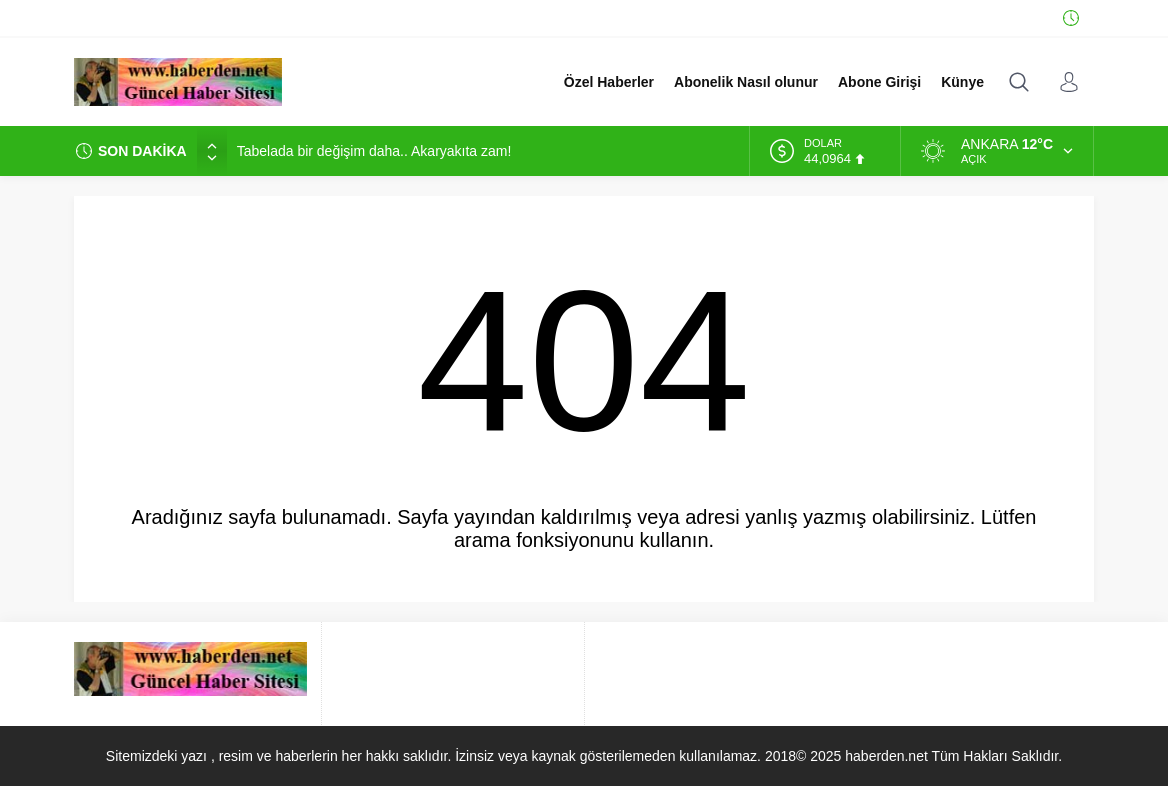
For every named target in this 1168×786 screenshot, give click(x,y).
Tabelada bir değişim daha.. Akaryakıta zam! (374, 151)
